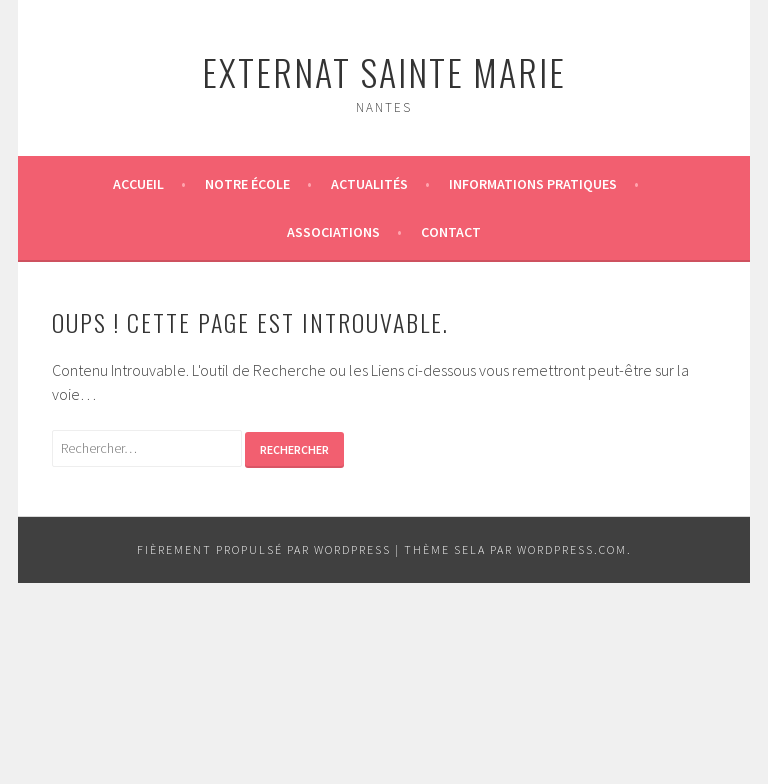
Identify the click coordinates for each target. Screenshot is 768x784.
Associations (333, 232)
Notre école (247, 184)
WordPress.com (572, 549)
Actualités (369, 184)
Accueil (138, 184)
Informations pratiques (533, 184)
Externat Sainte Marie (384, 71)
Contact (451, 232)
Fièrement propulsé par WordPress (264, 549)
